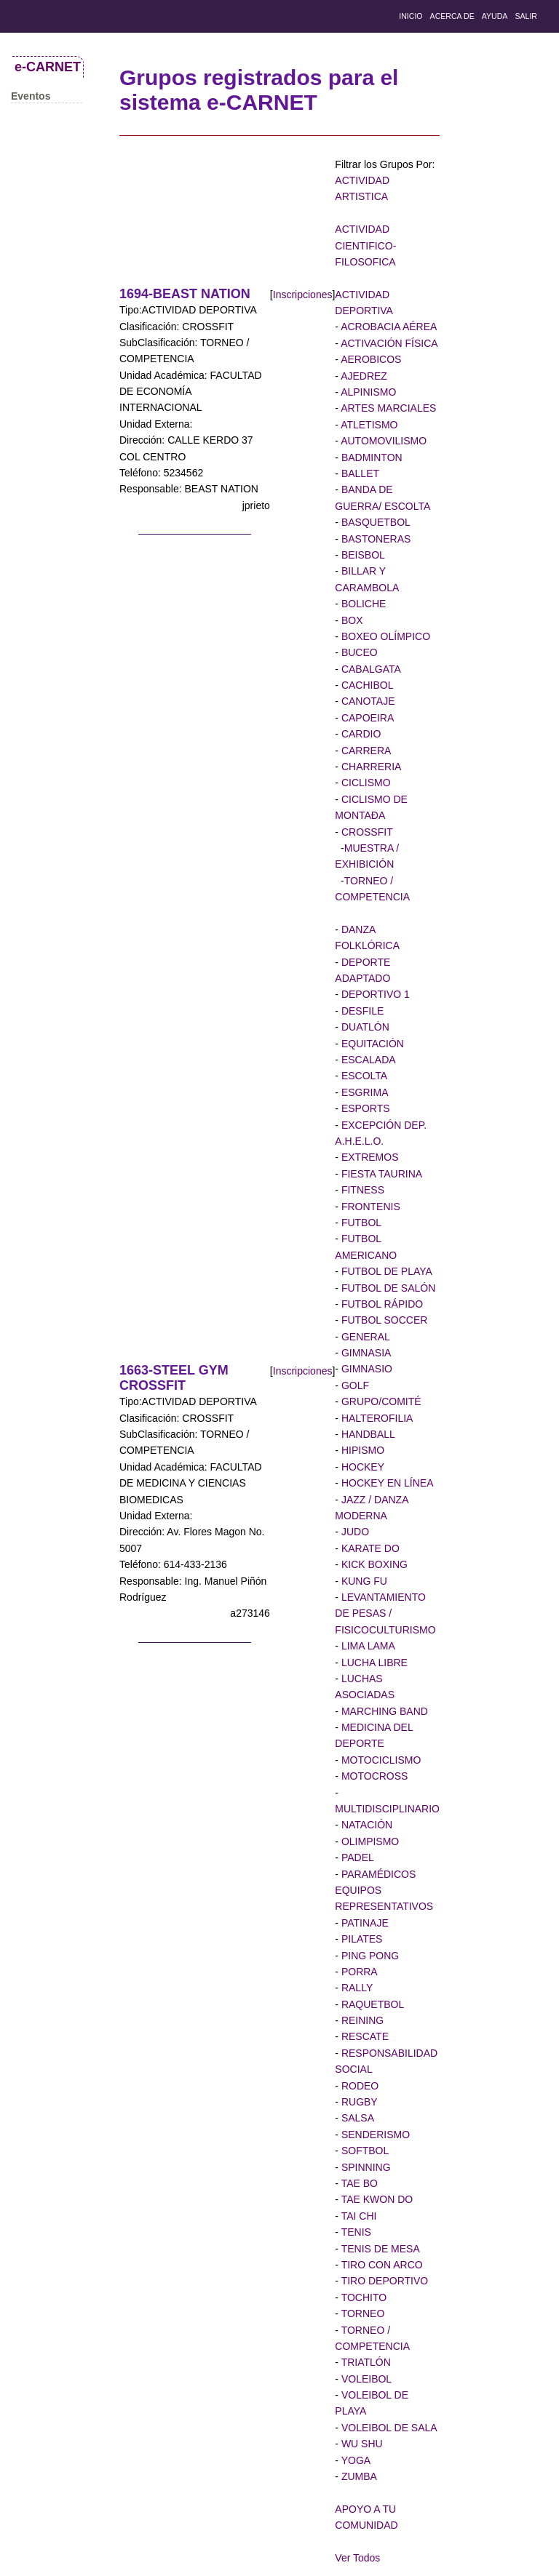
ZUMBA (357, 2476)
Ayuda (495, 16)
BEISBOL (361, 555)
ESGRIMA (363, 1092)
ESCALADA (367, 1059)
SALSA (356, 2118)
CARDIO (359, 734)
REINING (361, 2020)
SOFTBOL (363, 2150)
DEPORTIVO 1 (374, 994)
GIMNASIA (364, 1353)
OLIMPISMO (368, 1841)
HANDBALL (366, 1434)
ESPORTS (364, 1108)
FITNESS (361, 1190)
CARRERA (364, 750)
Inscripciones (303, 294)
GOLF (353, 1385)
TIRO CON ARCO (380, 2265)
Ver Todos (357, 2558)
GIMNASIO (365, 1369)
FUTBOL (359, 1222)
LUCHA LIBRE (373, 1662)
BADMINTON (370, 457)
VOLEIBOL (365, 2379)
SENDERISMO (374, 2134)
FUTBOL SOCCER (382, 1320)
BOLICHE (362, 603)
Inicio (410, 16)
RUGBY (358, 2102)
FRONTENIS (369, 1206)
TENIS (354, 2232)
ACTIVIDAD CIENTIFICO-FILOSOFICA (365, 245)
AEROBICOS (369, 359)
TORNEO (361, 2313)
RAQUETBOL (371, 2004)
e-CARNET (48, 67)
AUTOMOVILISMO (382, 441)
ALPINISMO (367, 392)
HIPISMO (361, 1450)
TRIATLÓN (364, 2362)
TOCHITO (362, 2297)
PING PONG (368, 1955)
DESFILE (361, 1011)
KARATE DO (369, 1548)
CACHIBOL (365, 685)
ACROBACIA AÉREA (387, 326)
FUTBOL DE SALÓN (386, 1288)
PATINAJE (363, 1923)
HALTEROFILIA (375, 1418)
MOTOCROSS (373, 1776)
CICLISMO (364, 782)
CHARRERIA (369, 766)
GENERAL (364, 1337)
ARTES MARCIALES (387, 408)
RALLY (355, 1987)
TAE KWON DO (375, 2199)
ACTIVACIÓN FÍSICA (388, 343)
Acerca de (452, 16)
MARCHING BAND (383, 1711)
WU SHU (360, 2443)
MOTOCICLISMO (379, 1760)
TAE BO (358, 2183)
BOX (350, 620)
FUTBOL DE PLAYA (385, 1271)
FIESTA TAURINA (380, 1174)
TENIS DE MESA (379, 2249)
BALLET (358, 473)
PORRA (358, 1971)
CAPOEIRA (366, 718)
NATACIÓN (365, 1825)
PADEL (356, 1857)
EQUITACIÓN (371, 1043)
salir (526, 16)
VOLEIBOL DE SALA (387, 2427)
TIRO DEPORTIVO (383, 2281)
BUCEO (358, 652)
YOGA (354, 2460)
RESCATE (363, 2036)
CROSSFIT (365, 832)
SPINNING (364, 2167)
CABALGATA (369, 669)
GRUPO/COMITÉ (379, 1401)
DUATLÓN (363, 1027)
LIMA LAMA (366, 1646)
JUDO (353, 1531)
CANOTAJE (366, 701)
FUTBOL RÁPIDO (380, 1304)
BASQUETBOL (374, 522)
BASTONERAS (374, 539)
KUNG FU (362, 1581)
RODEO (358, 2086)
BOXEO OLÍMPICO (384, 636)
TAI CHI (357, 2216)
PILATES (360, 1939)
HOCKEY (361, 1467)
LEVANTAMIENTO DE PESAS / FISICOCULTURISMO (385, 1613)
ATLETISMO (367, 425)
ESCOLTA (362, 1075)
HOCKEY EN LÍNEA (385, 1483)
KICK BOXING (373, 1564)
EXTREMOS (368, 1157)
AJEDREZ (362, 376)
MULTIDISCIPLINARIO (387, 1809)
